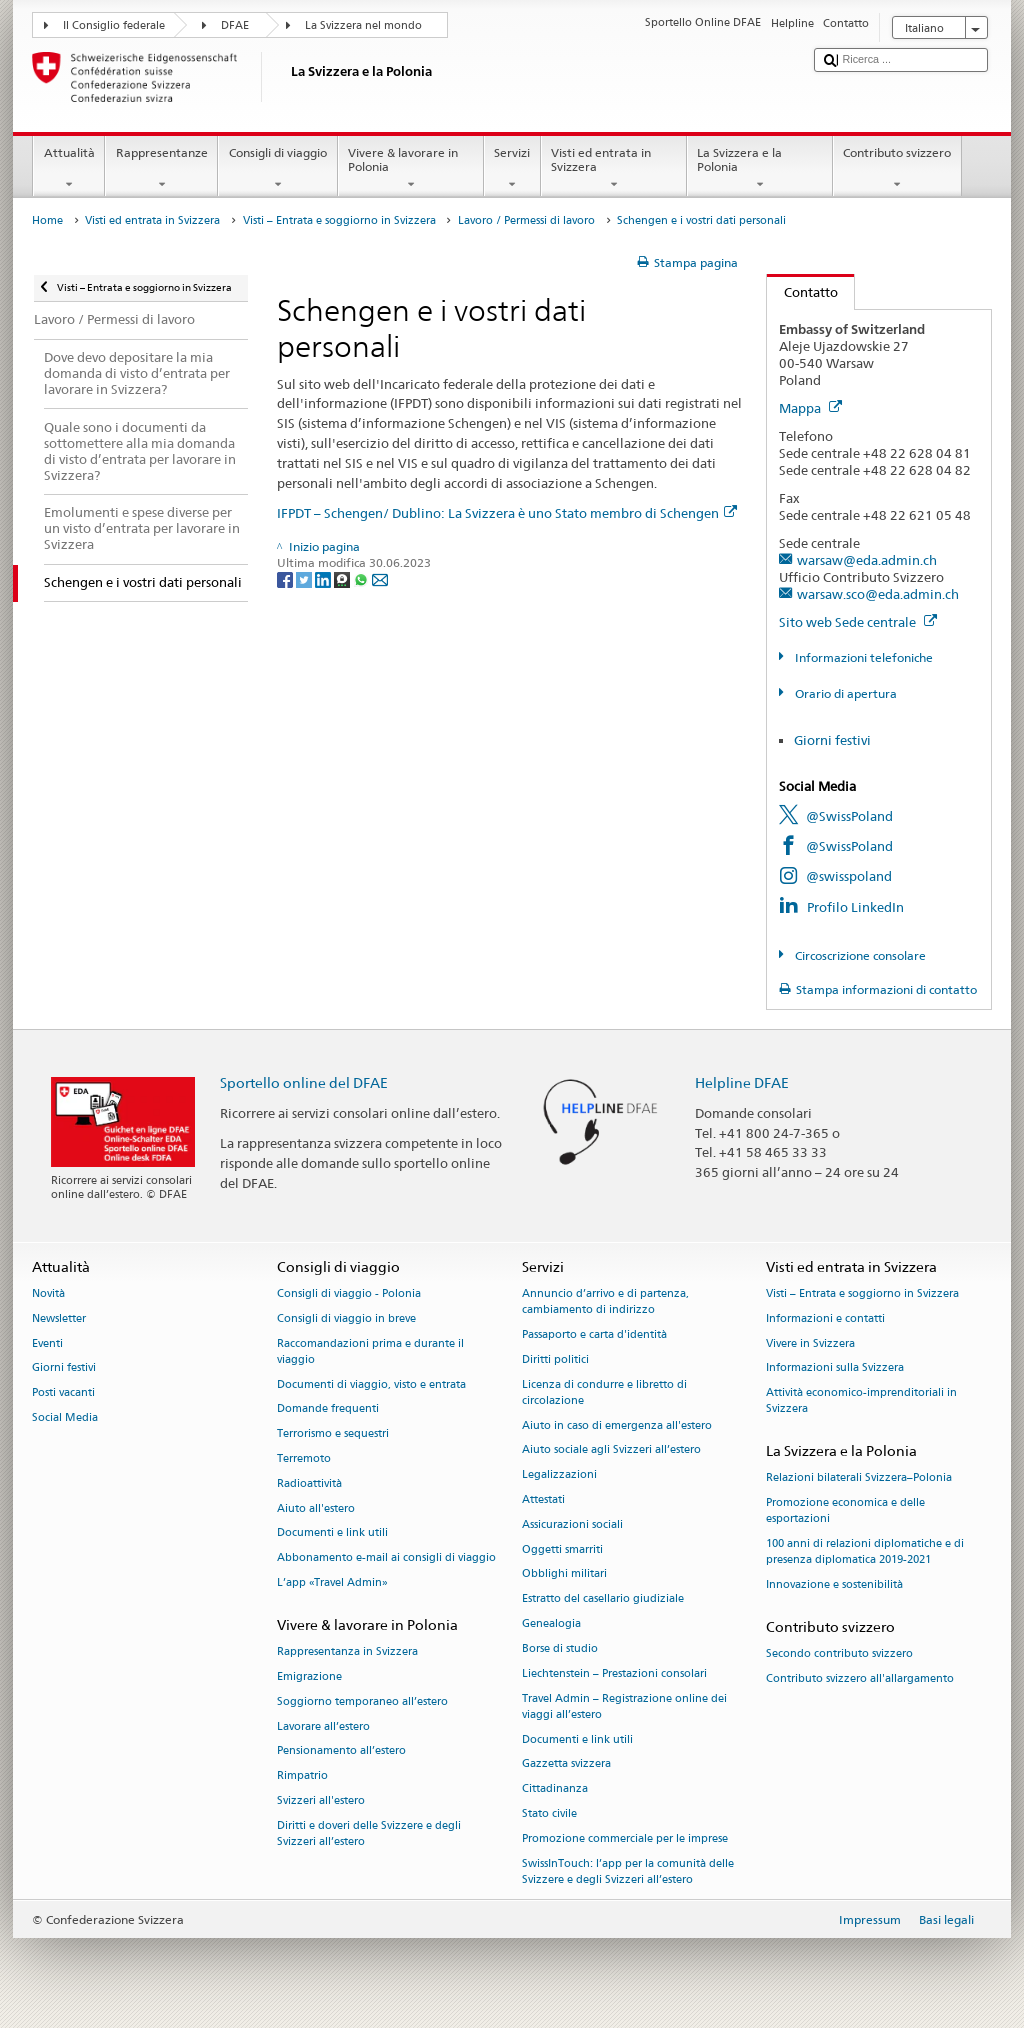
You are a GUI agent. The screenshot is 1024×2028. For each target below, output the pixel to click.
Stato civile (549, 1813)
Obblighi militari (564, 1574)
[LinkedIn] (324, 578)
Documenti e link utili (332, 1533)
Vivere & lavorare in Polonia (411, 169)
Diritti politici (555, 1359)
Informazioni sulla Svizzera (835, 1368)
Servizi (512, 169)
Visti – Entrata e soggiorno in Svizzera (339, 220)
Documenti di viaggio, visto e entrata (371, 1384)
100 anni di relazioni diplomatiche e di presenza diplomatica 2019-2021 (865, 1552)
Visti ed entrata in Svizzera (614, 169)
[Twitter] (305, 578)
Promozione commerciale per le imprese (625, 1838)
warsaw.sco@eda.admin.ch (878, 594)
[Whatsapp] (362, 578)
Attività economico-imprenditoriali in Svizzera (861, 1401)
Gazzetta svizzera (566, 1764)
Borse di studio (560, 1648)
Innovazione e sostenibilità (834, 1585)
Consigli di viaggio (277, 169)
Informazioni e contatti (825, 1318)
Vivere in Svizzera (810, 1343)
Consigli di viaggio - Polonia (349, 1293)
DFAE (235, 25)
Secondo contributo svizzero (839, 1654)
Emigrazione (309, 1676)
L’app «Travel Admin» (332, 1582)
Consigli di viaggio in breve (346, 1318)
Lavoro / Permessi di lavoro (526, 220)
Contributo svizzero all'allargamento (860, 1678)
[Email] (380, 578)
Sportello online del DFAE (304, 1082)
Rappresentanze (161, 169)
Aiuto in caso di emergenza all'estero (617, 1425)
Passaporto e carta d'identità (594, 1334)
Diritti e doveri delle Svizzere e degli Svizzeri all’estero (369, 1833)
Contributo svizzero (897, 169)
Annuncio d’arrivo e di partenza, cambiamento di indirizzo (605, 1301)
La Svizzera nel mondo (363, 25)
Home (47, 220)
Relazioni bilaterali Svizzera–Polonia (859, 1478)
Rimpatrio (302, 1776)
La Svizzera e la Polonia (760, 169)
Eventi (47, 1343)
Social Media (65, 1417)
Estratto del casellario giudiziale (603, 1599)
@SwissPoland (849, 816)
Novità (48, 1293)
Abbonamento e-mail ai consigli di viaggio (386, 1558)
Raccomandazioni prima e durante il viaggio (370, 1351)
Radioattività (309, 1483)
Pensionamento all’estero (341, 1751)
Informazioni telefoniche (862, 657)
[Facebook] (286, 578)
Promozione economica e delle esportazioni (845, 1511)
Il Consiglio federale (114, 25)
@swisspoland (849, 876)
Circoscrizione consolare (859, 955)
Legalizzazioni (559, 1475)
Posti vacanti (63, 1393)
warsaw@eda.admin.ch (867, 560)
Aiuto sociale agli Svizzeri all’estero (611, 1450)
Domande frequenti (328, 1409)
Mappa (810, 408)
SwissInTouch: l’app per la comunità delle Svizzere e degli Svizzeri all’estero (628, 1871)
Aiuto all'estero (316, 1508)
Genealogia (551, 1623)
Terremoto (304, 1458)
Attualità (69, 169)
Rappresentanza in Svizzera (347, 1652)
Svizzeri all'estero (321, 1800)
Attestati (543, 1499)
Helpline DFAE (742, 1082)
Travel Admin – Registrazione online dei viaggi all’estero (624, 1706)
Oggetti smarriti (562, 1549)
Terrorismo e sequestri (333, 1434)
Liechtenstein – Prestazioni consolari (614, 1673)
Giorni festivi (832, 740)
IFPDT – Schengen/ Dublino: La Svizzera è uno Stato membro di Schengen (507, 513)
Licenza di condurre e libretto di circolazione (604, 1392)
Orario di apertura (844, 693)
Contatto (802, 292)
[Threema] (343, 578)
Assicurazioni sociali (572, 1524)
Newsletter (59, 1318)
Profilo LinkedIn (855, 907)
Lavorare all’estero (323, 1726)
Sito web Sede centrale (858, 622)
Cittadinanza (555, 1789)
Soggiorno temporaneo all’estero (362, 1701)
